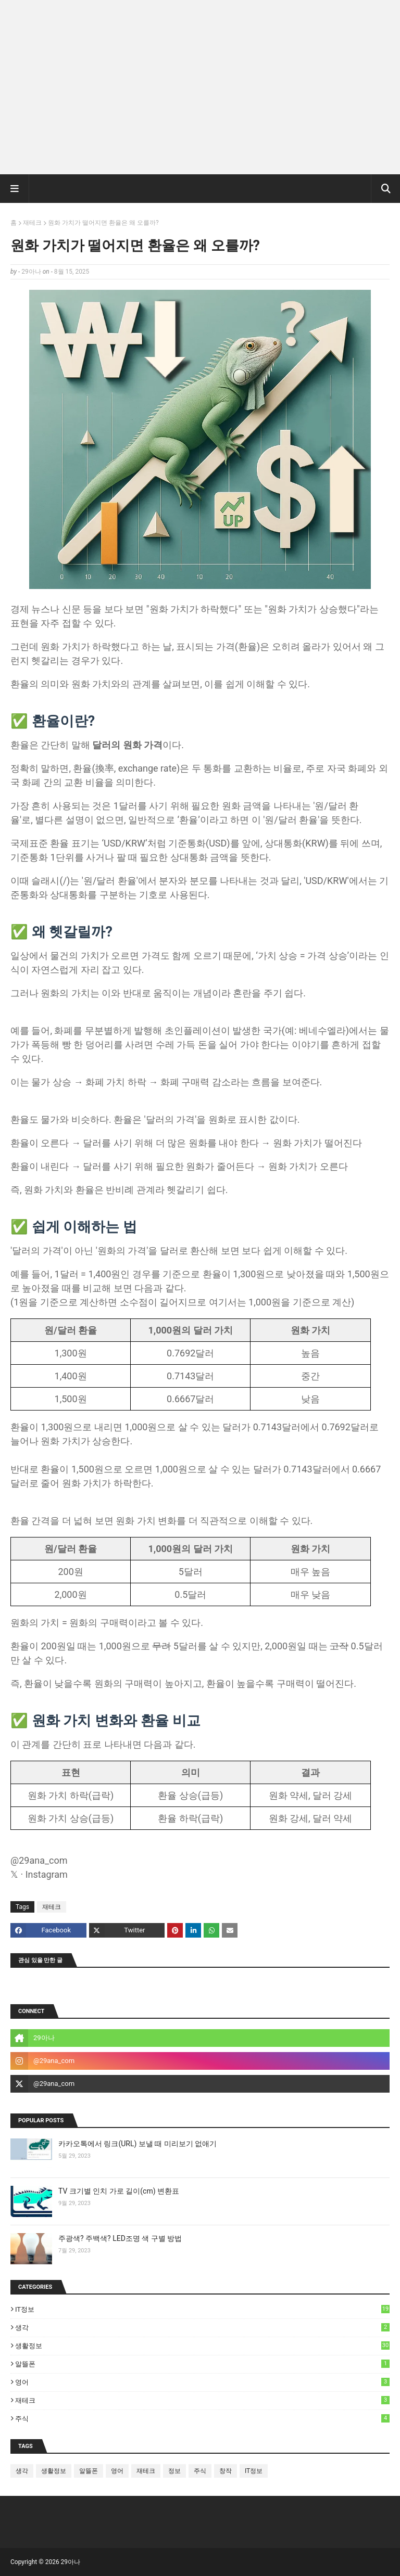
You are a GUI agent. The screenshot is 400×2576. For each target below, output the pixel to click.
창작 (225, 2471)
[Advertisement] (200, 91)
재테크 (32, 222)
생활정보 (202, 2345)
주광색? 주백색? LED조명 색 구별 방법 (120, 2238)
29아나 (31, 271)
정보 (174, 2471)
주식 (202, 2418)
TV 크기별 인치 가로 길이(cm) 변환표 (118, 2191)
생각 (202, 2327)
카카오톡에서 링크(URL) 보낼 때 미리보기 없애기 (137, 2143)
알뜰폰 (202, 2364)
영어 (202, 2382)
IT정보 (202, 2309)
